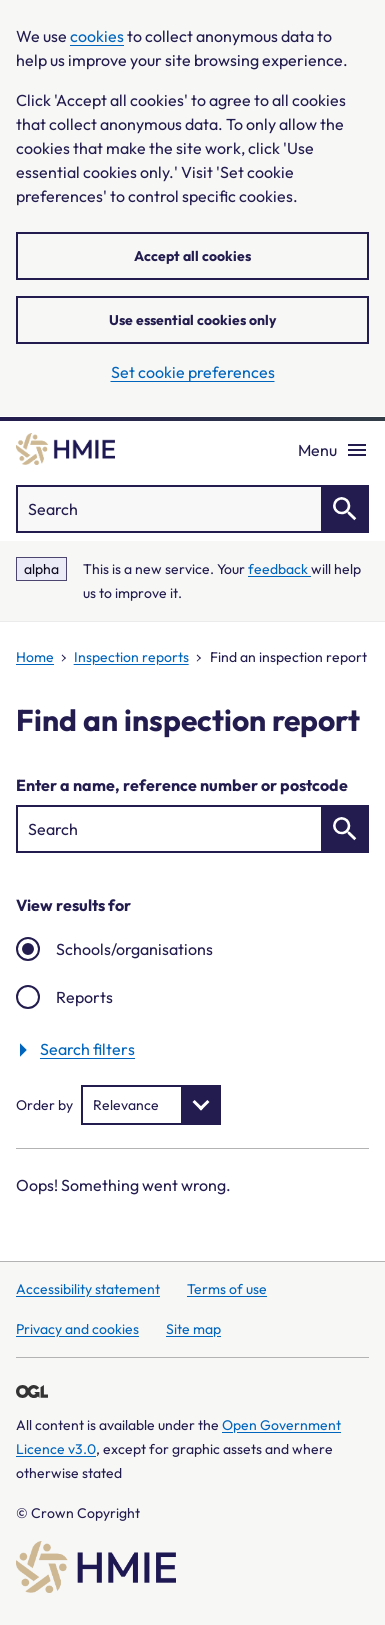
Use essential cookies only (192, 320)
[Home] (65, 449)
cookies (97, 36)
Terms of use (227, 1289)
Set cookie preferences (193, 372)
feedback (279, 569)
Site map (193, 1329)
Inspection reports (131, 657)
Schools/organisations (134, 949)
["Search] (192, 509)
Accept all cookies (192, 256)
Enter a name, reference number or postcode (182, 785)
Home (35, 657)
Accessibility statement (88, 1289)
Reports (84, 997)
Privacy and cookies (77, 1329)
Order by (44, 1105)
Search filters (87, 1048)
